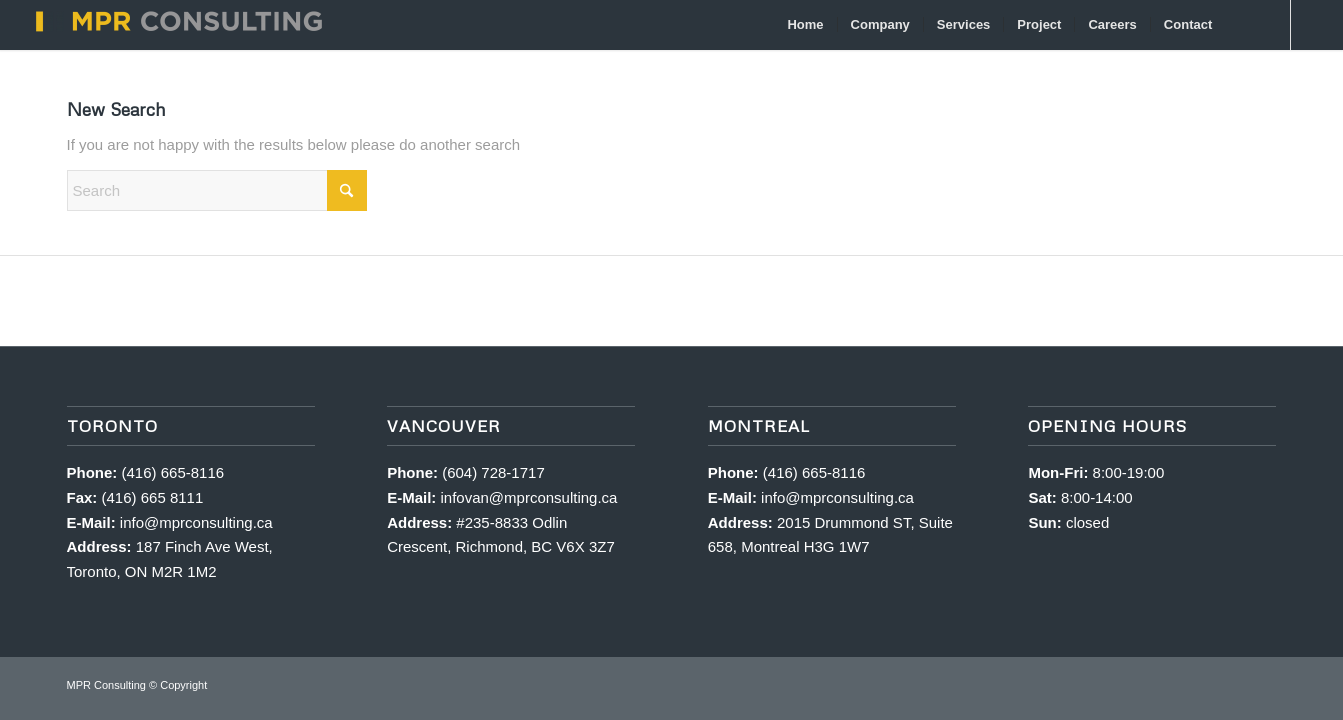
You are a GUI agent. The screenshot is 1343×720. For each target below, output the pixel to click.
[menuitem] (806, 25)
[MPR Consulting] (177, 25)
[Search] (1245, 25)
